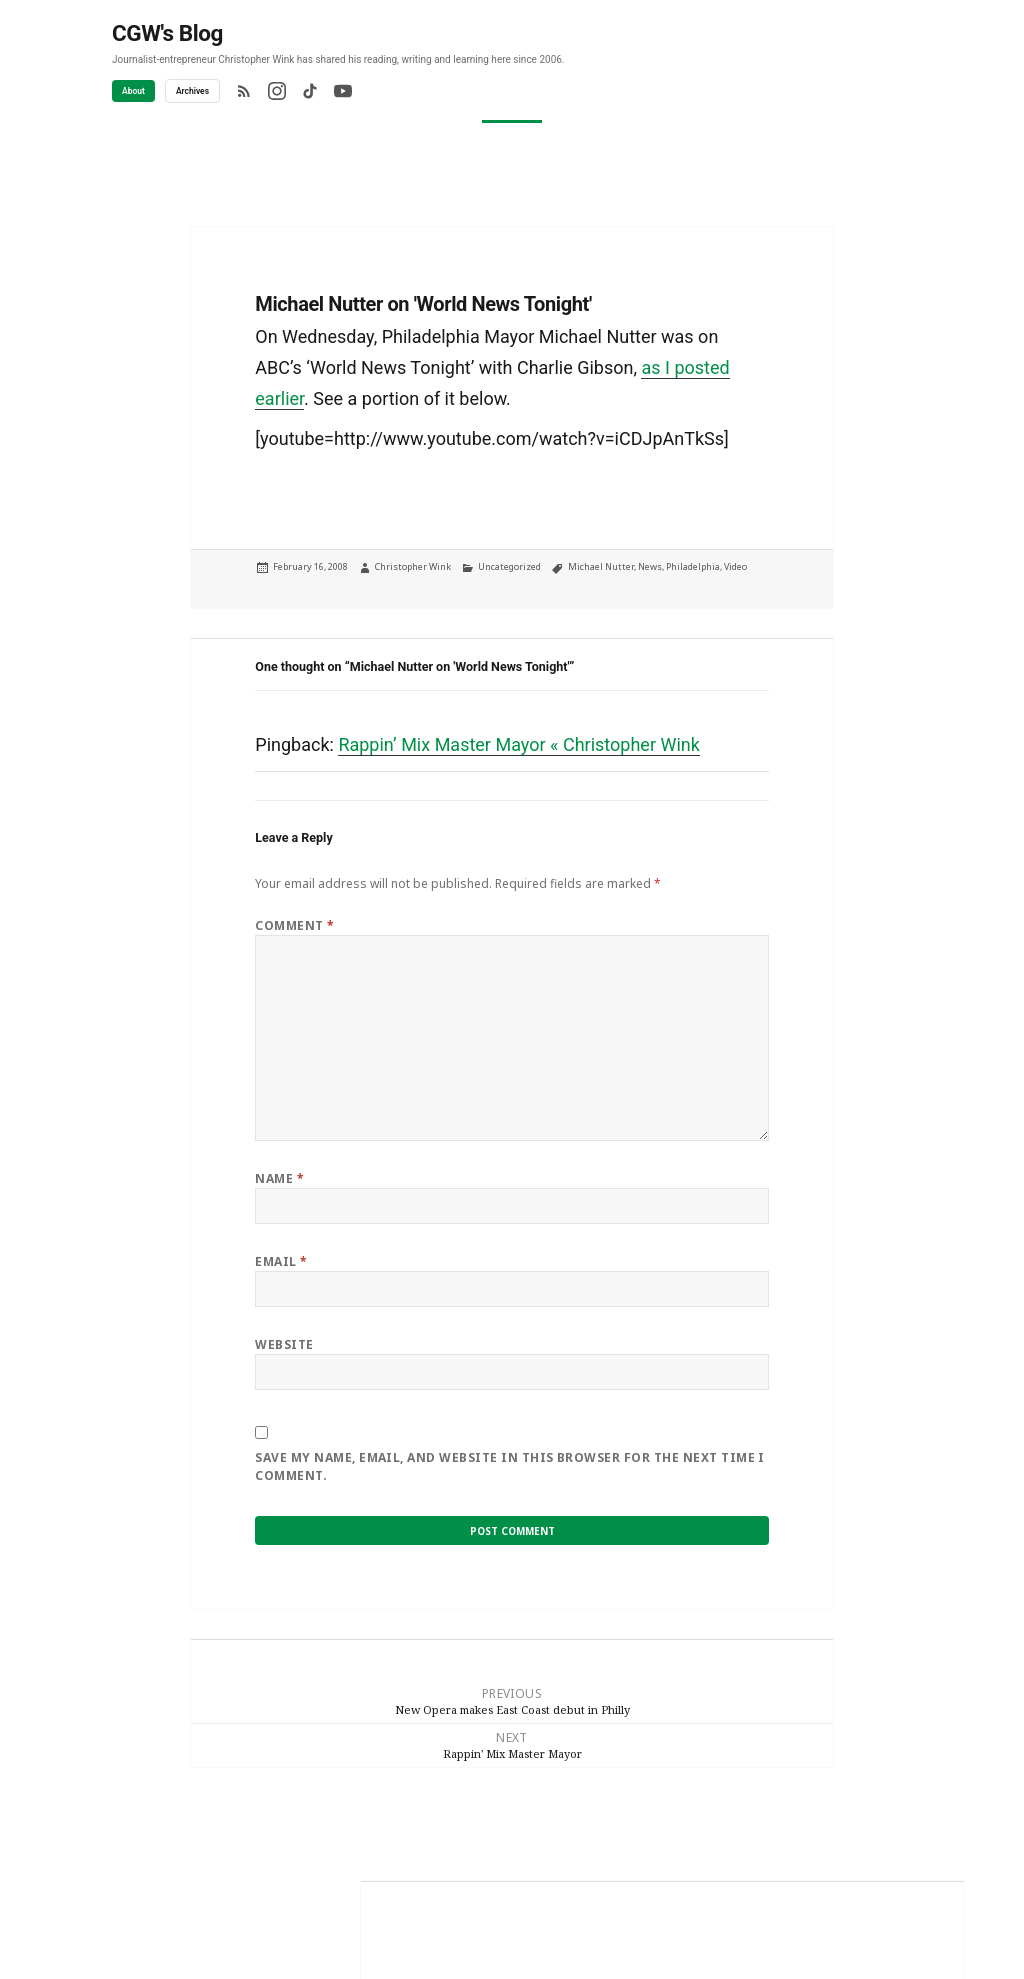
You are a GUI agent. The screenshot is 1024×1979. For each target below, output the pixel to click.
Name (279, 1178)
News (650, 566)
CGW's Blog (167, 33)
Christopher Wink (413, 566)
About (133, 91)
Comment (294, 925)
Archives (192, 91)
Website (284, 1344)
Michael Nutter (601, 566)
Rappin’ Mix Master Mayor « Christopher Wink (518, 744)
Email (281, 1261)
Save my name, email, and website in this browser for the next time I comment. (510, 1466)
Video (735, 566)
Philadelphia (693, 566)
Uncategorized (509, 566)
